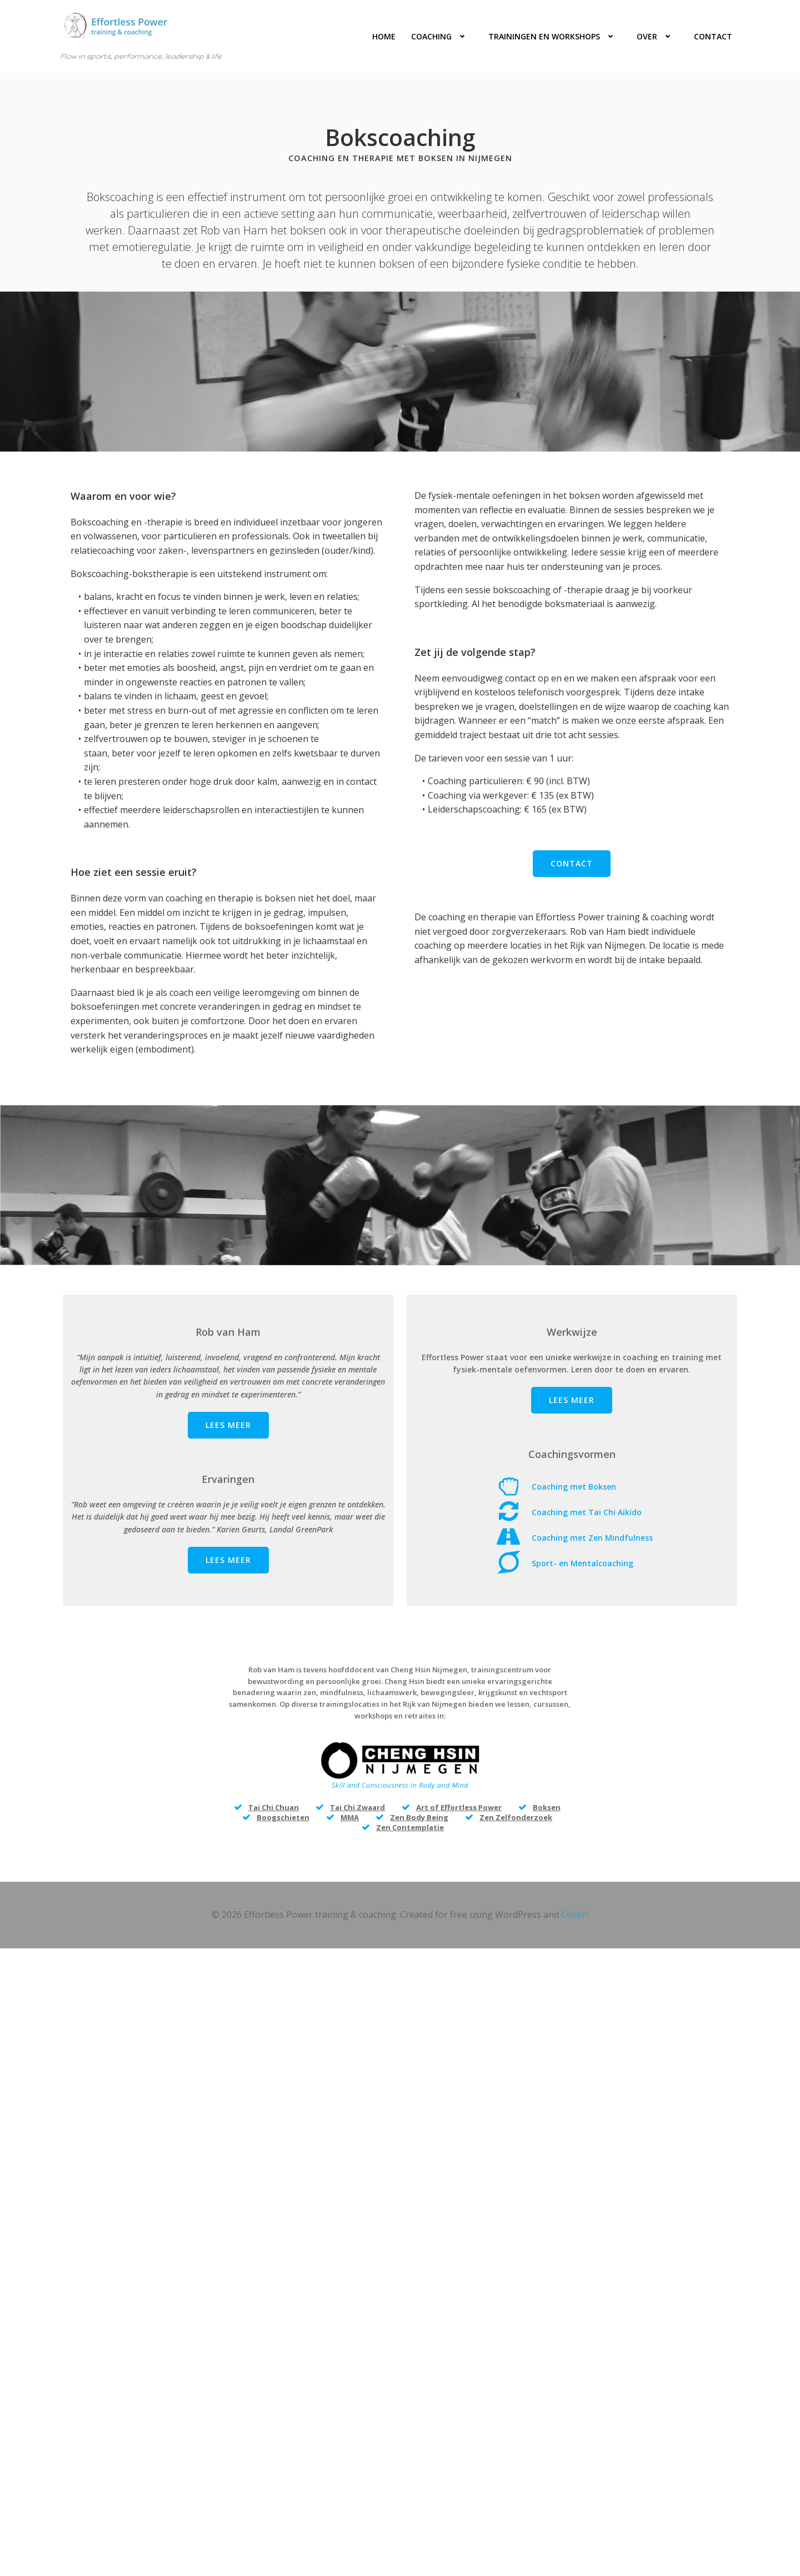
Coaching (444, 36)
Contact (715, 36)
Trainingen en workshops (557, 36)
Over (660, 36)
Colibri (574, 1947)
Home (386, 36)
